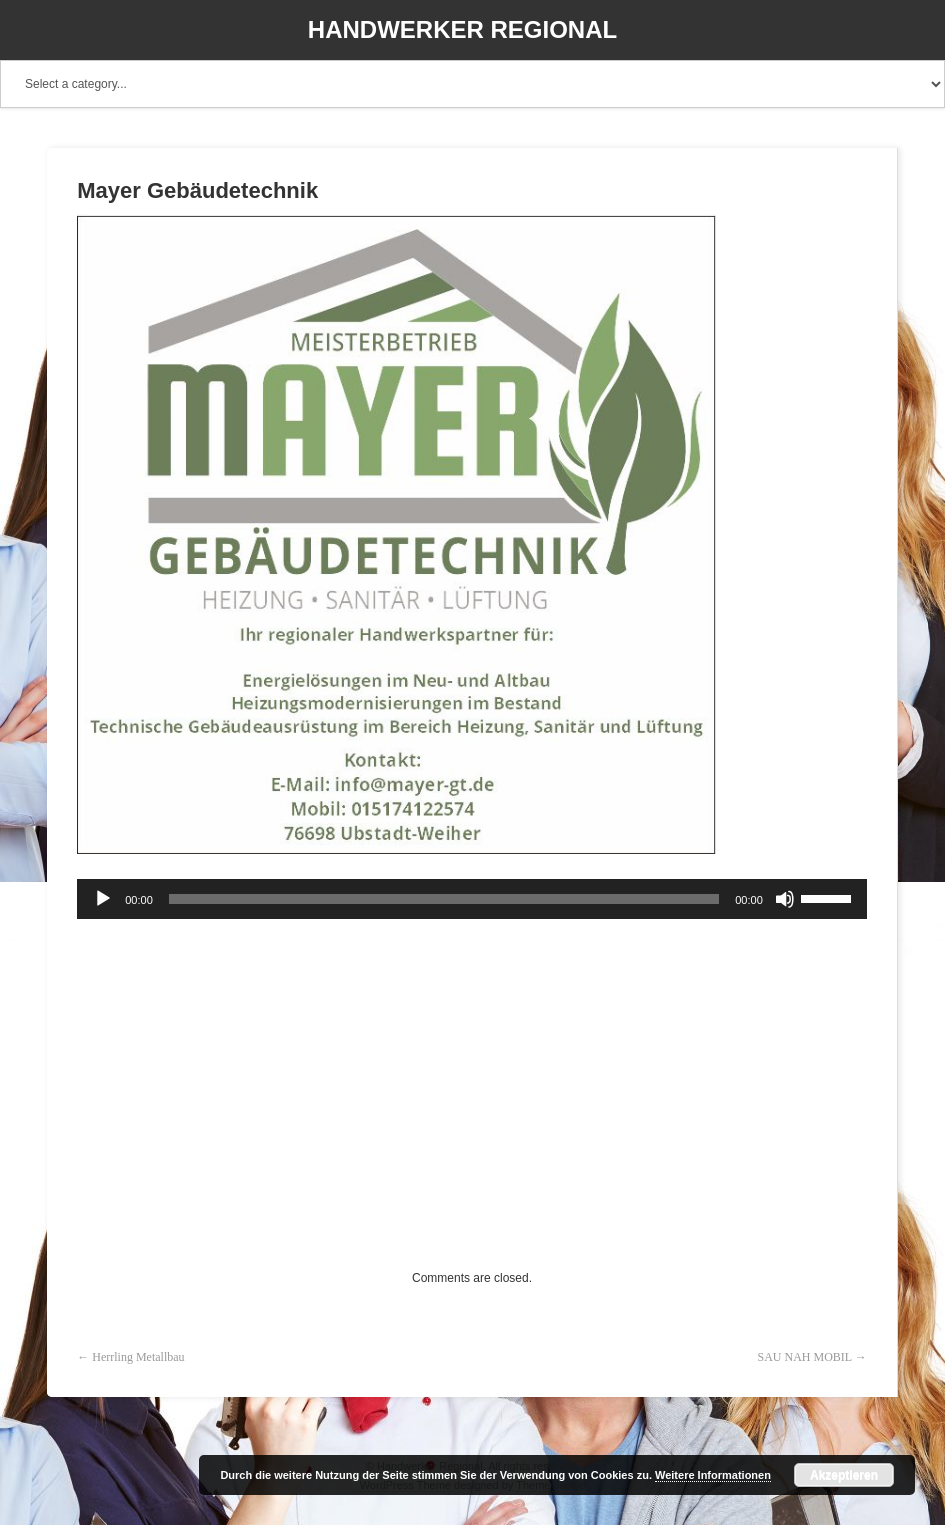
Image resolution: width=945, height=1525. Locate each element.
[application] (472, 899)
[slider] (444, 899)
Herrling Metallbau (138, 1357)
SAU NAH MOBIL (805, 1357)
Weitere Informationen (713, 1475)
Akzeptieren (844, 1475)
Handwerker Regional (462, 29)
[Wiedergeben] (103, 899)
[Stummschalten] (785, 899)
